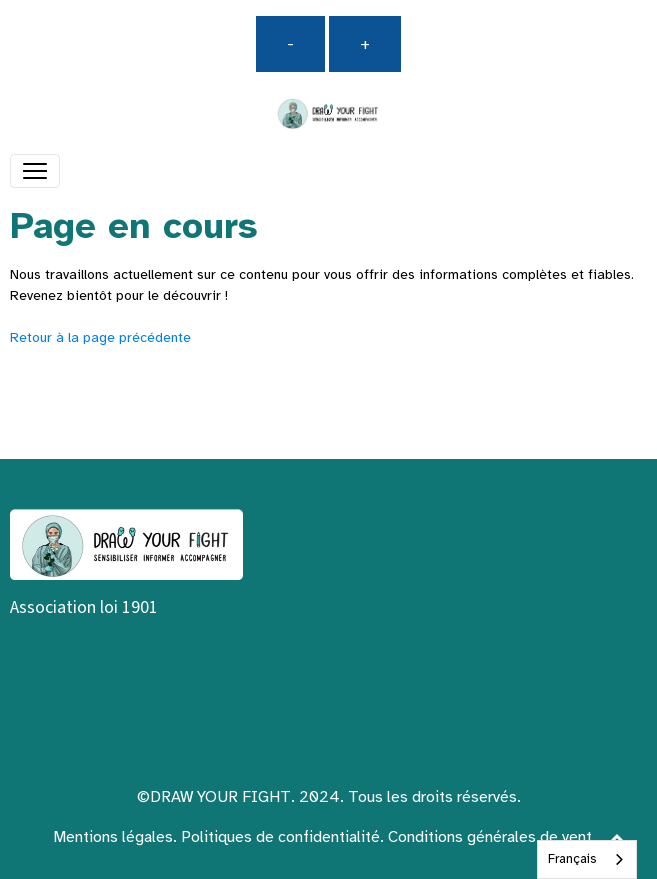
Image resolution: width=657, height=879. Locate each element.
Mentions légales (113, 837)
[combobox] (587, 859)
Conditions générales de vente (494, 837)
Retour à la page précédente (100, 337)
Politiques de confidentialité (280, 837)
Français (572, 859)
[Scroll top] (617, 839)
